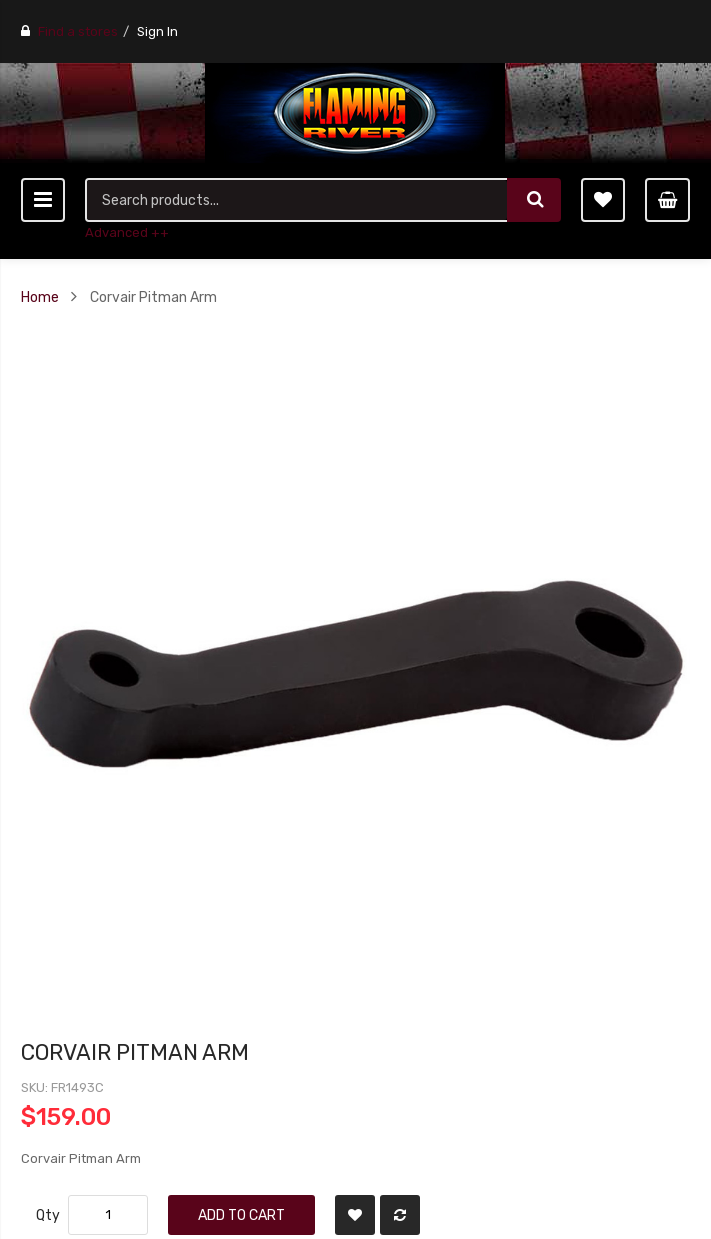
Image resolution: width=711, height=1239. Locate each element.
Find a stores (78, 31)
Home (40, 297)
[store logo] (355, 113)
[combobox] (296, 200)
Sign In (157, 31)
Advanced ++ (127, 232)
